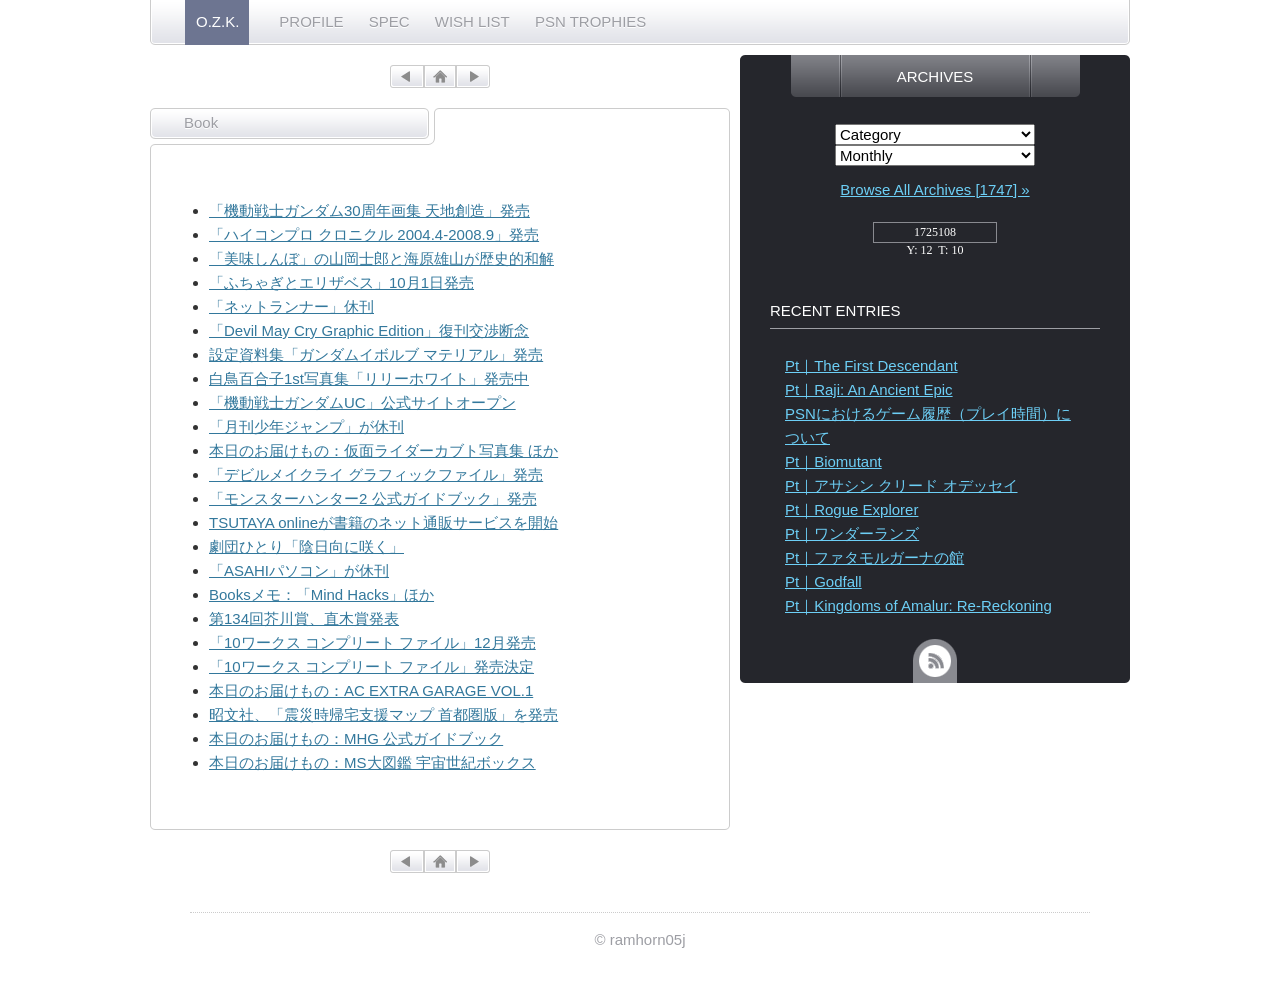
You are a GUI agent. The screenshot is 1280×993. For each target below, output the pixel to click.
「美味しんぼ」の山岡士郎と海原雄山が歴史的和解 (381, 258)
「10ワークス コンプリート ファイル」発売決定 (371, 666)
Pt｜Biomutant (833, 461)
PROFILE (311, 21)
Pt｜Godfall (823, 581)
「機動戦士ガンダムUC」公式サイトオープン (362, 402)
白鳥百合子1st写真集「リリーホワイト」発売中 (369, 378)
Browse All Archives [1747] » (934, 189)
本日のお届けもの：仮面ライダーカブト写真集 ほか (383, 450)
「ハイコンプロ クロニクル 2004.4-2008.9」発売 (374, 234)
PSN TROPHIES (590, 21)
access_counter (935, 238)
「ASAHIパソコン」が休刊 (299, 570)
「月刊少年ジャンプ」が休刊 (306, 426)
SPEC (389, 21)
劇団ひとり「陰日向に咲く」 (306, 546)
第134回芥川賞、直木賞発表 (304, 618)
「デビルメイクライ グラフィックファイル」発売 (376, 474)
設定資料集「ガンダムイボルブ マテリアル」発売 (376, 354)
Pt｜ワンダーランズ (852, 533)
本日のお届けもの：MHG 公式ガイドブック (356, 738)
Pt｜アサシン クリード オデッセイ (901, 485)
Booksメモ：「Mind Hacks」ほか (321, 594)
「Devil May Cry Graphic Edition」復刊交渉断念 (369, 330)
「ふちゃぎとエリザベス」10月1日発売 (341, 282)
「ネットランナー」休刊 (291, 306)
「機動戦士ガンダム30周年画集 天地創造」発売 (369, 210)
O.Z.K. (217, 21)
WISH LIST (472, 21)
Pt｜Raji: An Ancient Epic (869, 389)
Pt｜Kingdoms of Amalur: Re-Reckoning (918, 605)
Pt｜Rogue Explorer (851, 509)
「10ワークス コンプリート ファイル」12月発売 (372, 642)
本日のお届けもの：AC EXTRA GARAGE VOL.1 (371, 690)
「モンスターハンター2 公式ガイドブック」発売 (373, 498)
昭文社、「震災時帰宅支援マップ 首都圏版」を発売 (383, 714)
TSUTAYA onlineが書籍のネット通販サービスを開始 (383, 522)
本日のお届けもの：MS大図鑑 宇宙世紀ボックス (372, 762)
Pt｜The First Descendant (871, 365)
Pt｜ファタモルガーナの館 (874, 557)
